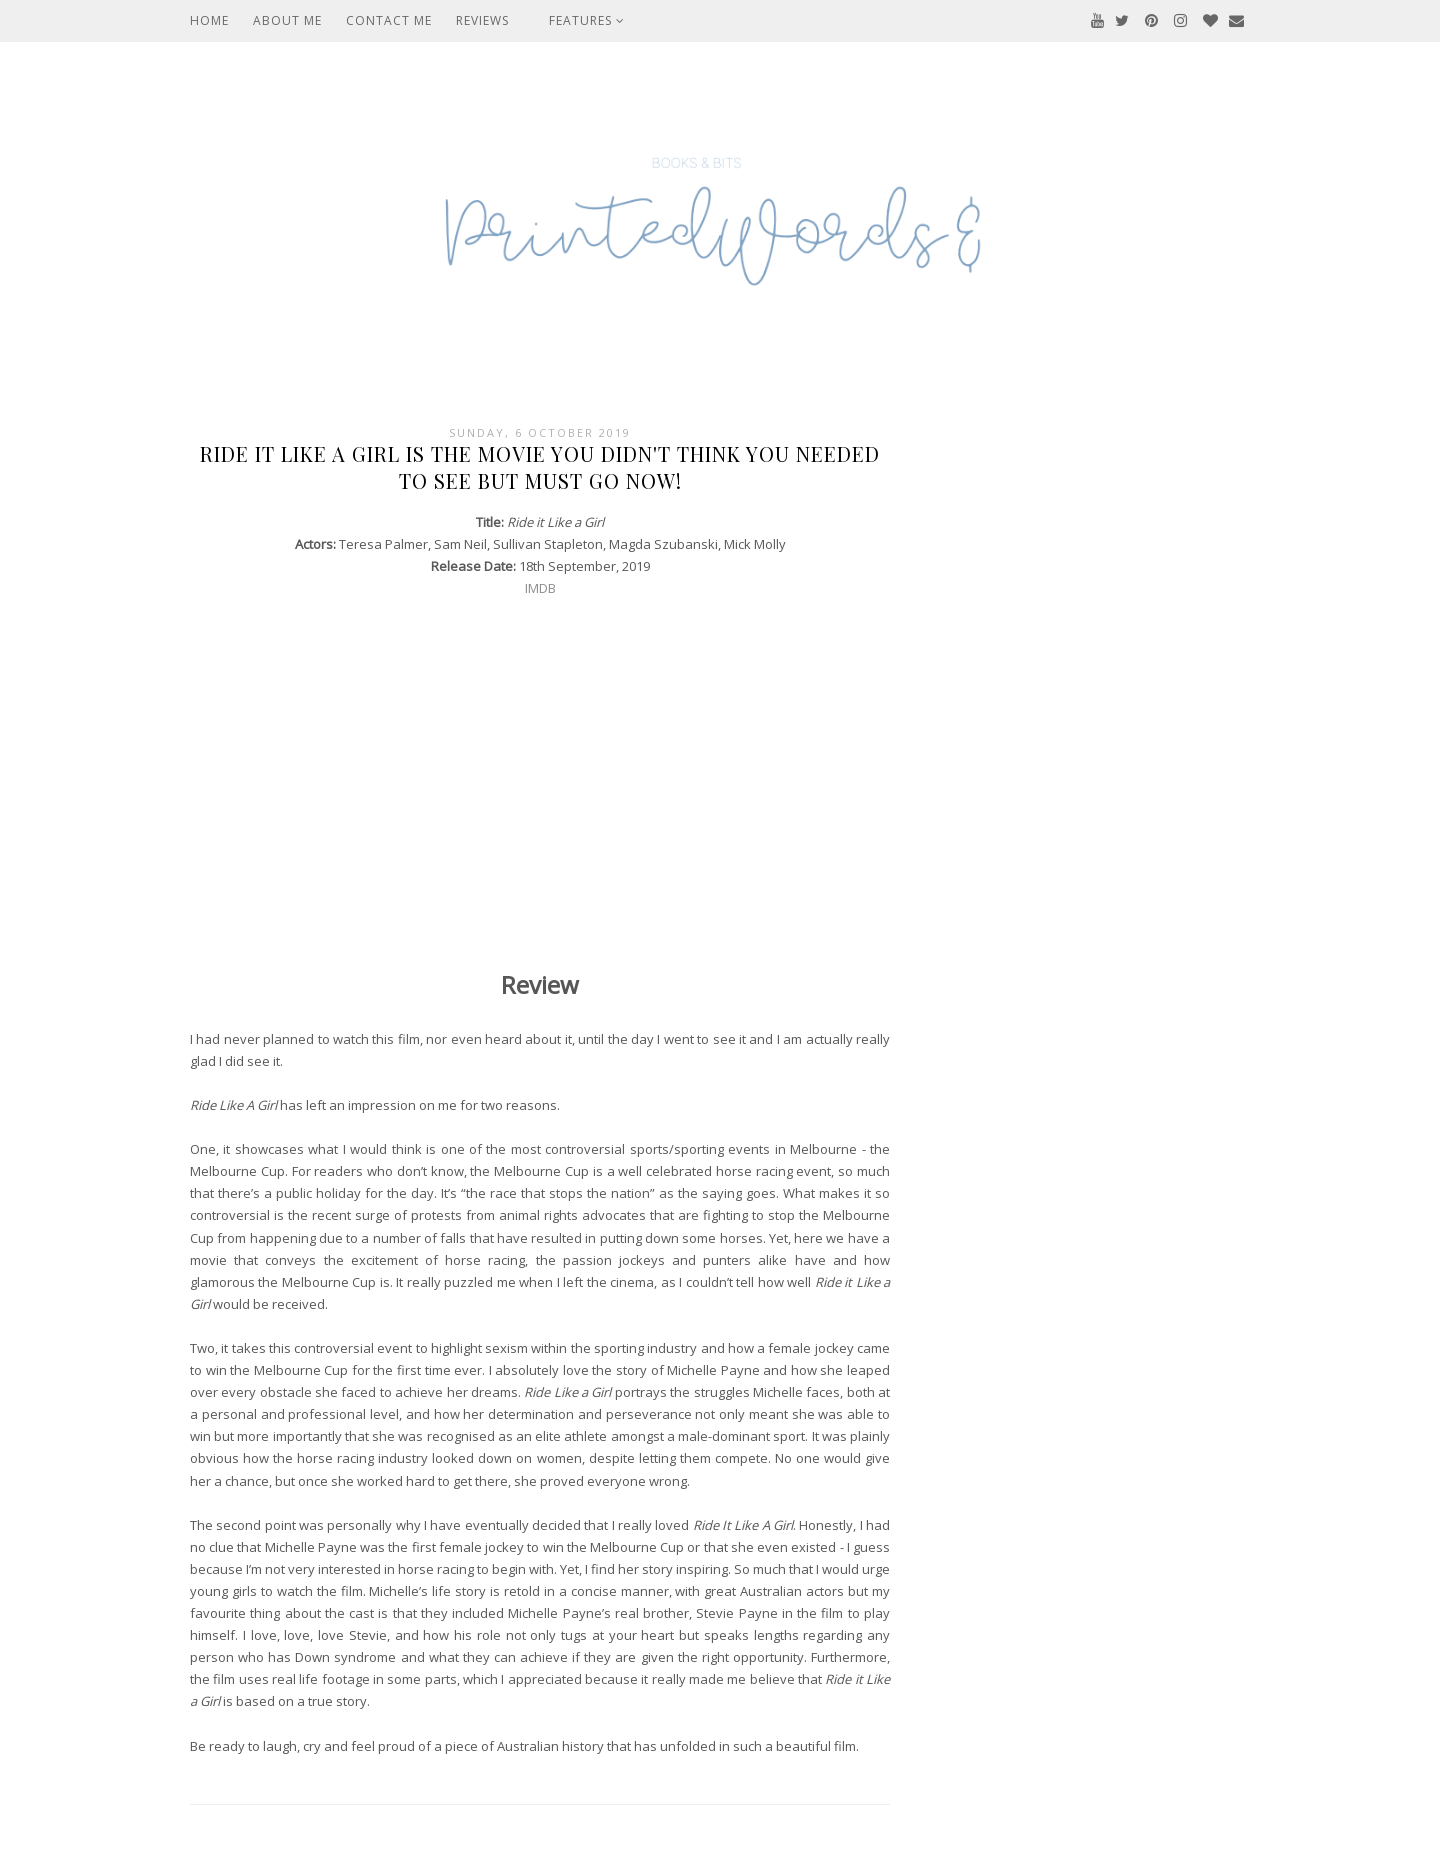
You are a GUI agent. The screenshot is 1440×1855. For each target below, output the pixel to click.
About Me (287, 20)
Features (587, 20)
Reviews (482, 20)
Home (209, 20)
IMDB (540, 588)
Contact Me (389, 20)
